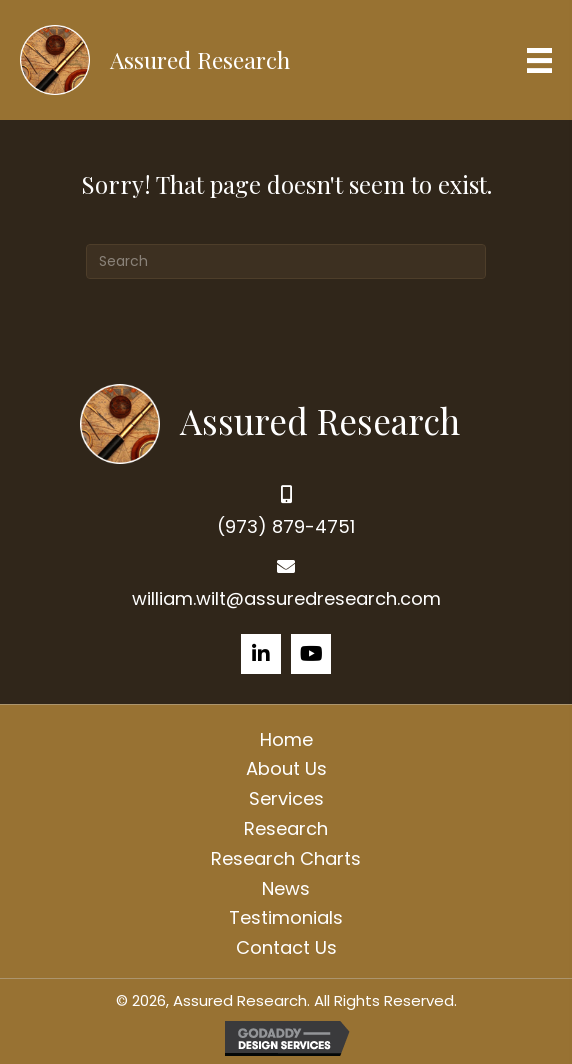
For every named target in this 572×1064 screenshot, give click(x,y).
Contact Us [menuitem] (286, 947)
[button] (261, 654)
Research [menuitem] (286, 828)
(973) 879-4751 (286, 526)
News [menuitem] (286, 888)
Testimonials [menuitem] (286, 917)
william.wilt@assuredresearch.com (286, 598)
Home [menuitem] (286, 739)
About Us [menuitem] (286, 768)
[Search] (286, 261)
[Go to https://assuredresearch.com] (286, 421)
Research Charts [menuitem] (286, 858)
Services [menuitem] (286, 798)
